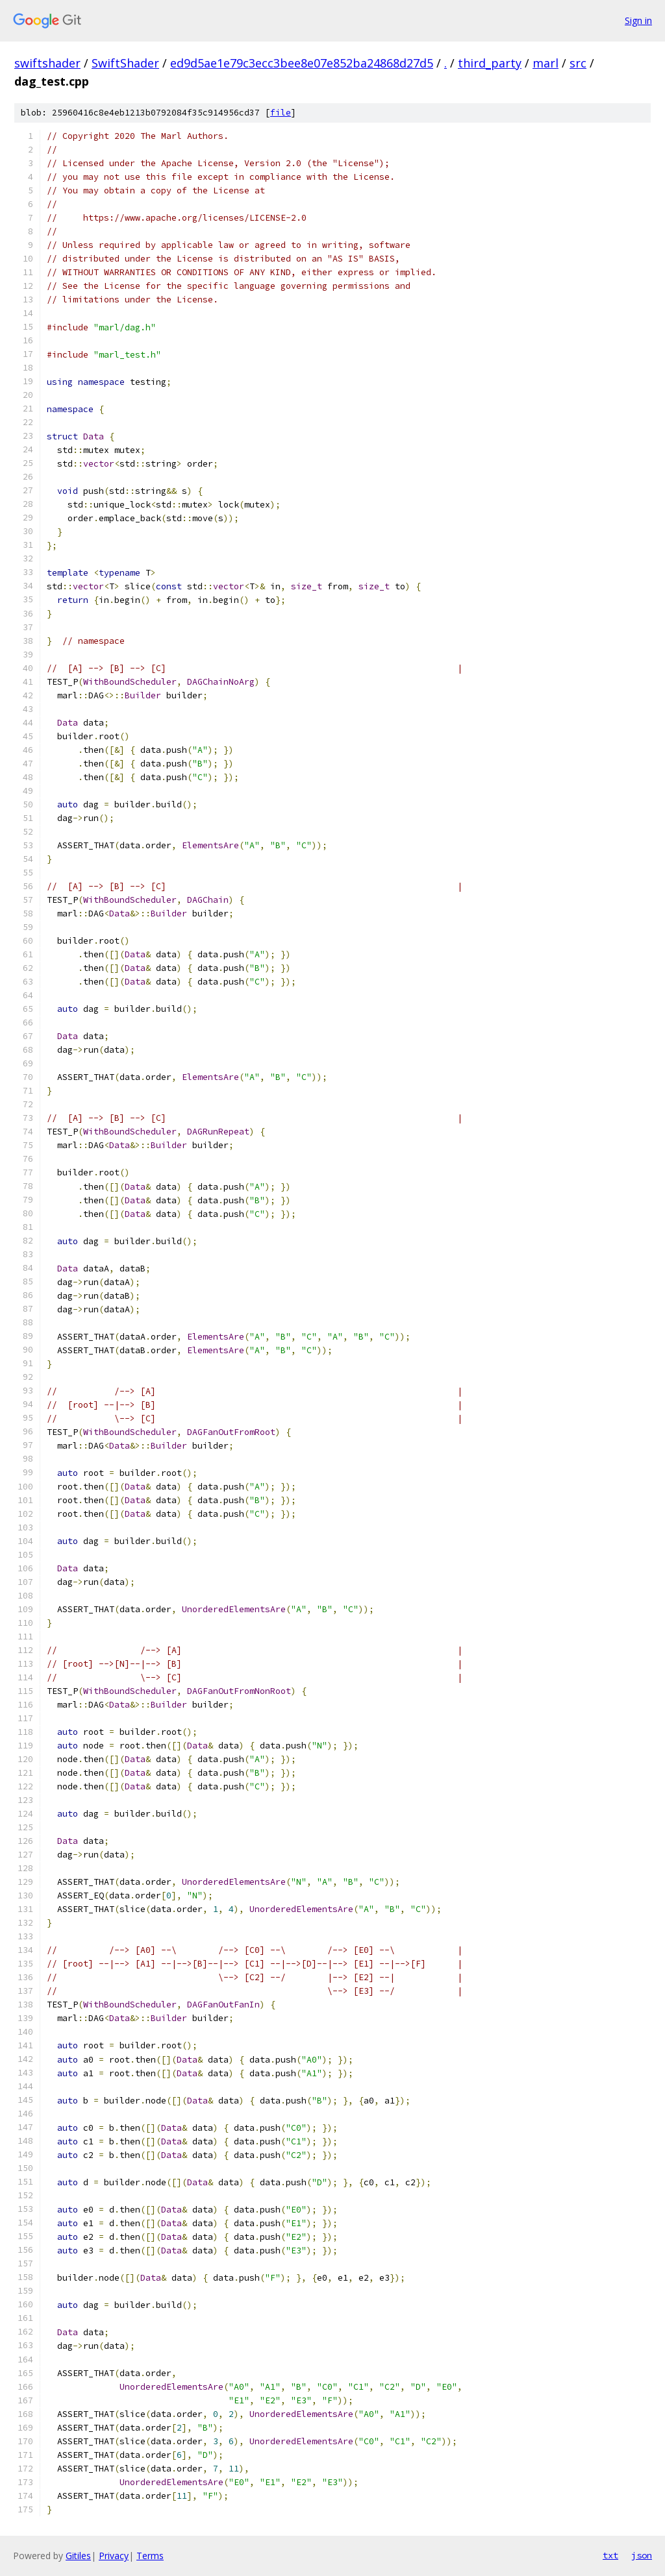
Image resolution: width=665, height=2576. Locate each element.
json (641, 2555)
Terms (150, 2555)
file (280, 112)
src (578, 63)
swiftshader (47, 63)
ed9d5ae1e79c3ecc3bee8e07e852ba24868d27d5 (301, 63)
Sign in (638, 20)
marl (545, 63)
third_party (489, 63)
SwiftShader (125, 63)
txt (610, 2555)
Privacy (114, 2555)
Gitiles (78, 2555)
